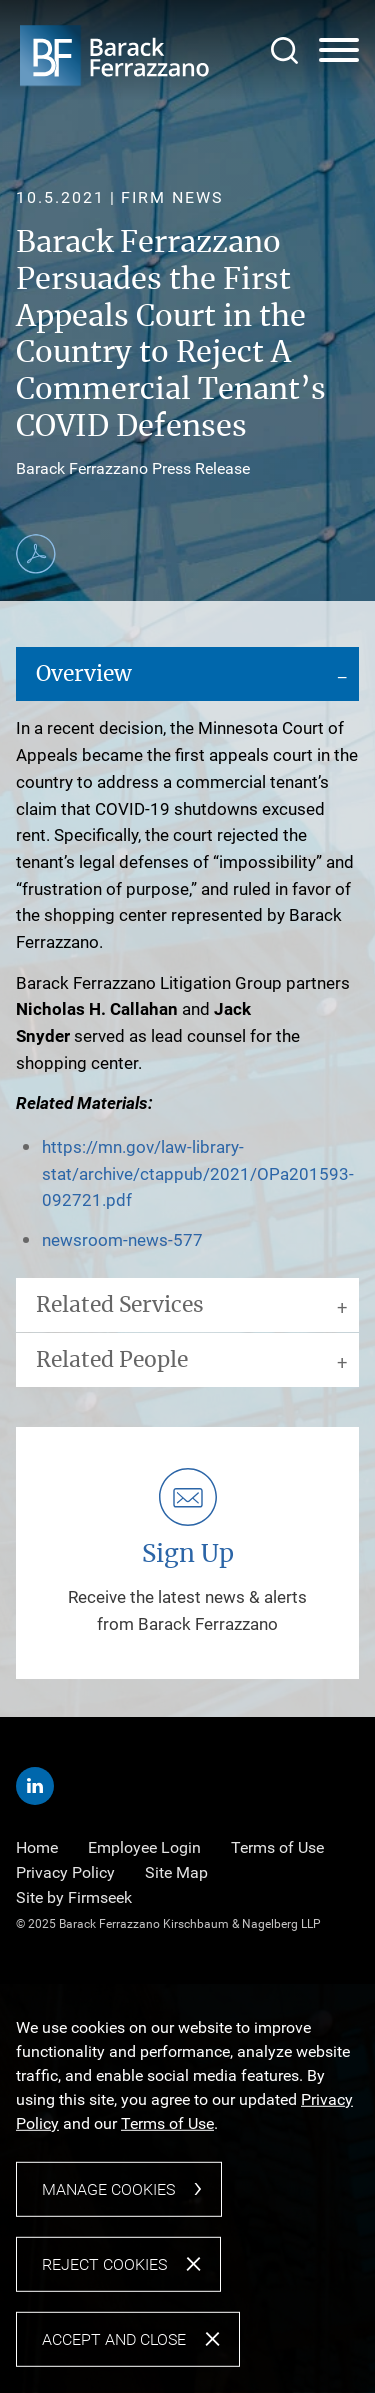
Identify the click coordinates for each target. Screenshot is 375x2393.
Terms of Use (277, 1847)
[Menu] (339, 51)
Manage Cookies (108, 2189)
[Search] (284, 50)
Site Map (176, 1872)
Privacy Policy (65, 1872)
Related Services (120, 1305)
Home (37, 1847)
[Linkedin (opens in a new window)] (35, 1786)
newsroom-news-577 (122, 1240)
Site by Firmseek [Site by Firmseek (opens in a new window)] (74, 1897)
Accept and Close (114, 2339)
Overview (84, 674)
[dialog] (187, 2188)
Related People (112, 1360)
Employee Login (144, 1847)
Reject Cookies (104, 2264)
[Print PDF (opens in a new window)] (36, 554)
